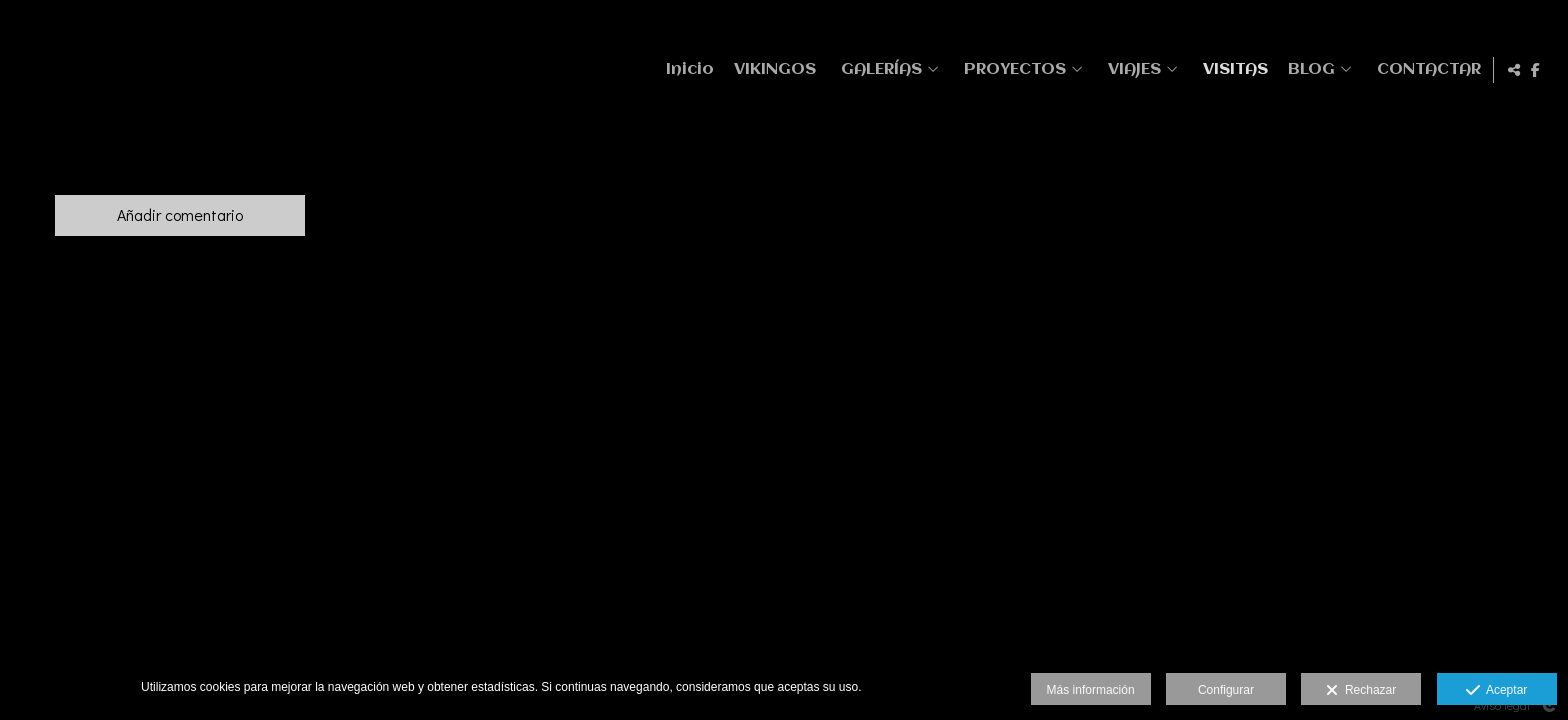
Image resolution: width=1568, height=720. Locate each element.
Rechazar (1361, 691)
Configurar (1226, 690)
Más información (1091, 690)
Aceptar (1496, 691)
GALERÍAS (878, 69)
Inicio (687, 69)
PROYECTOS (1012, 69)
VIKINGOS (772, 69)
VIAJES (1131, 69)
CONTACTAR (1426, 69)
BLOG (1308, 69)
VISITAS (1232, 69)
